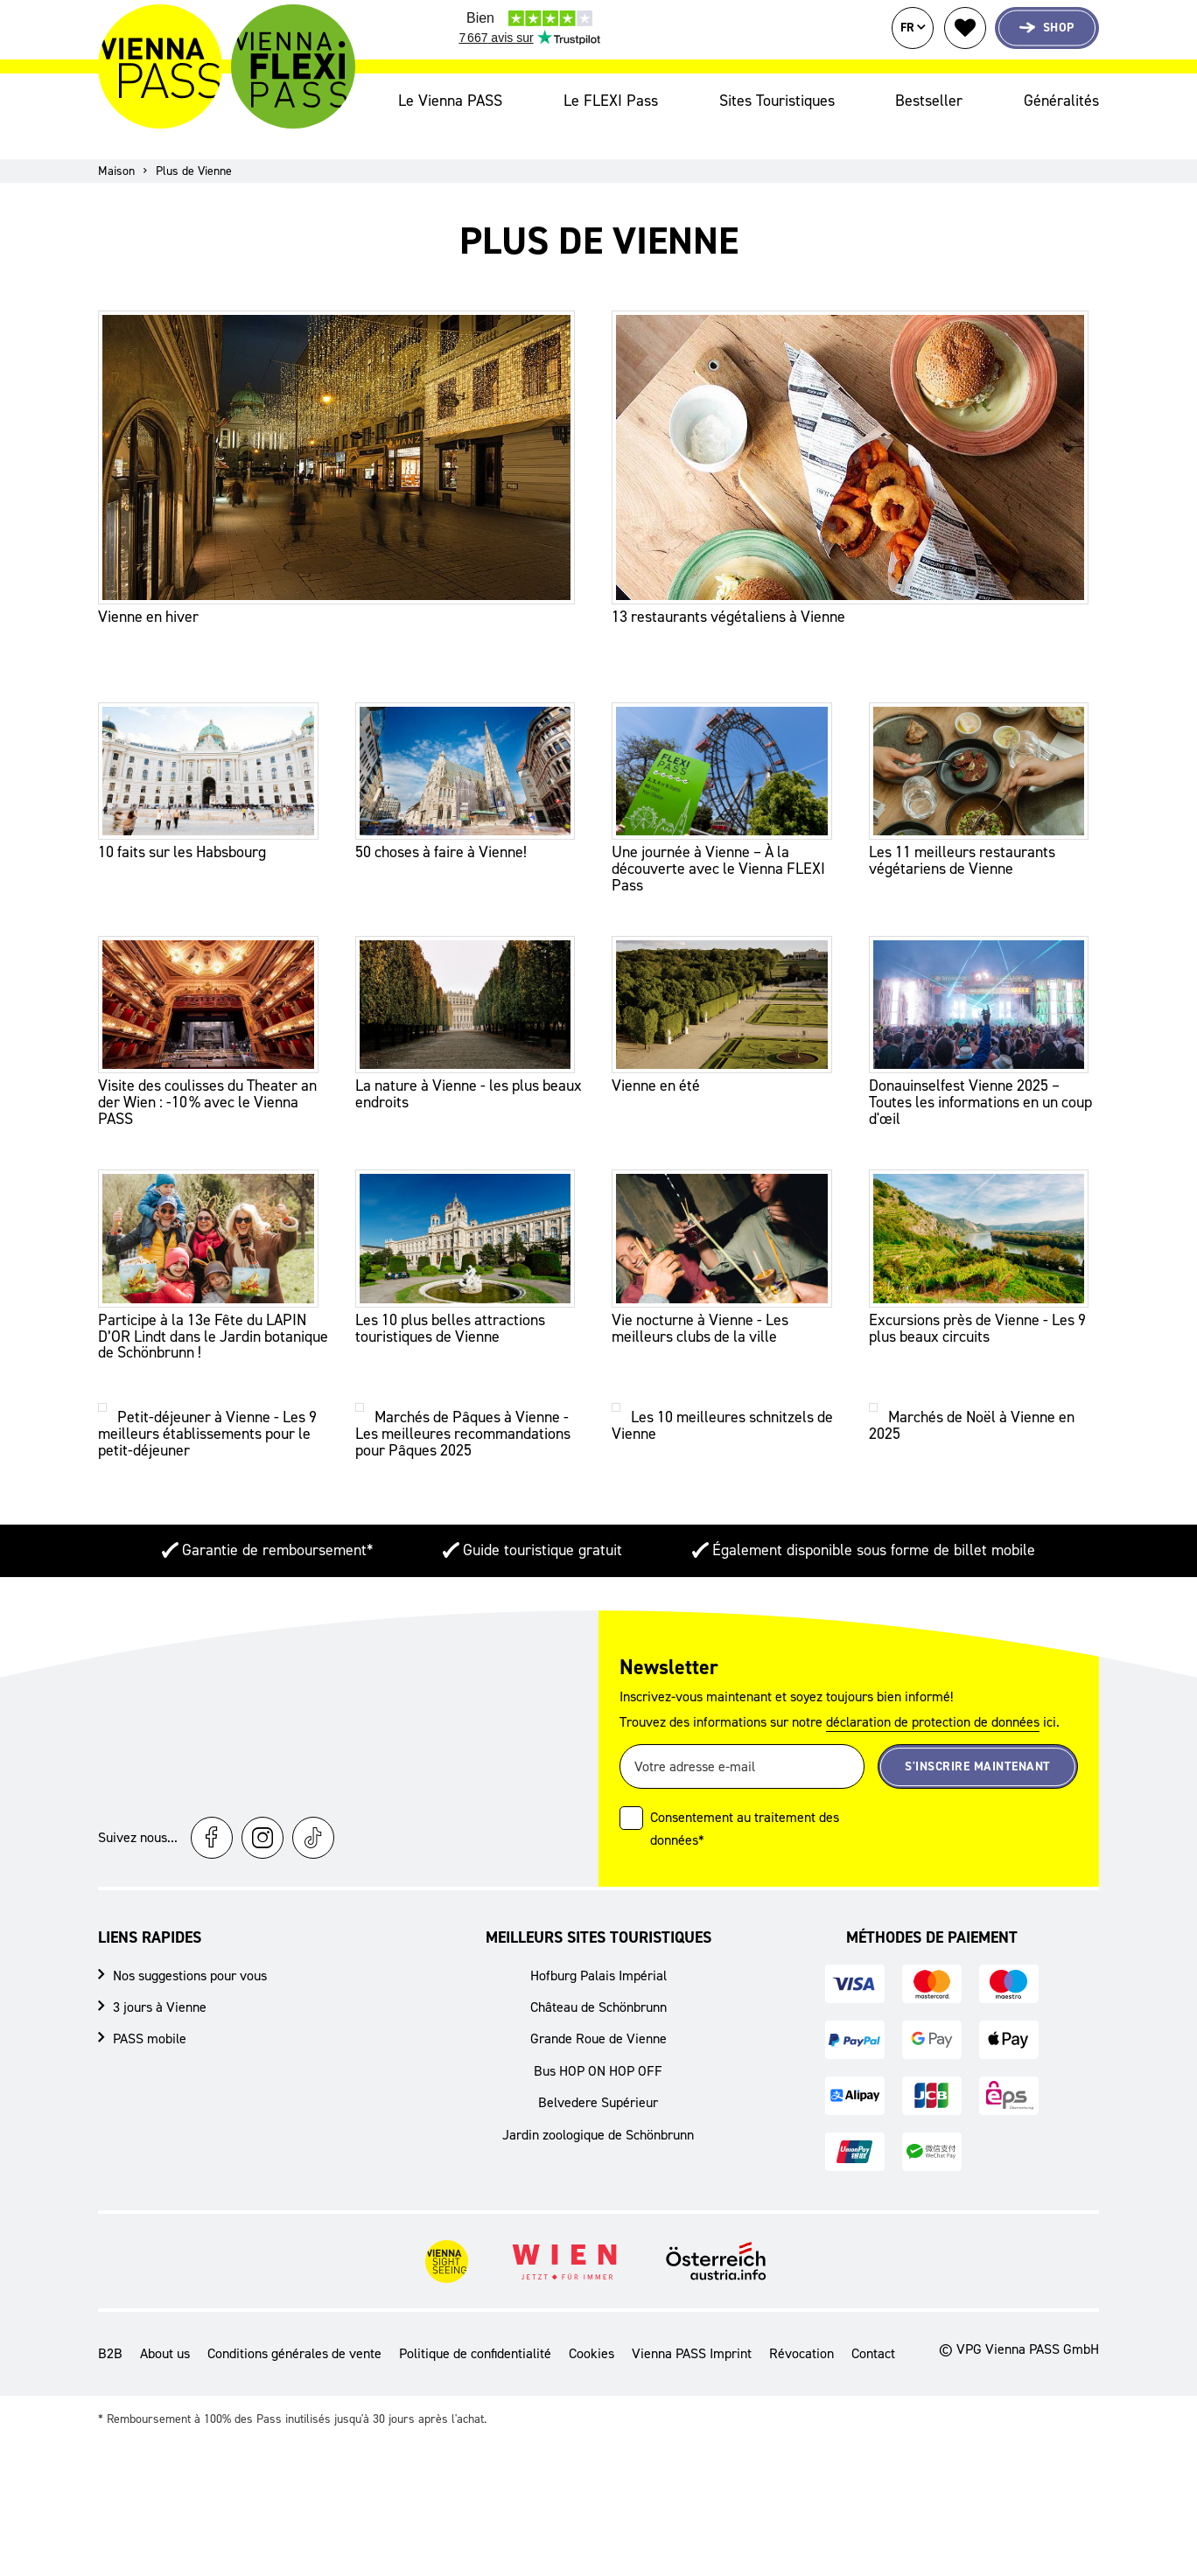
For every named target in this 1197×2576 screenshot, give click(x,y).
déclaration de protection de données (933, 1711)
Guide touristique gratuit (542, 1539)
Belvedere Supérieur (598, 2092)
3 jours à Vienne (159, 1996)
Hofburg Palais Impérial (598, 1964)
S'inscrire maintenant (978, 1755)
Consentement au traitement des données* (744, 1818)
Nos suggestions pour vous (190, 1964)
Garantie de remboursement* (277, 1539)
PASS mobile (149, 2028)
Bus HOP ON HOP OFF (598, 2059)
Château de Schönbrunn (598, 1996)
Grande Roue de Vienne (598, 2028)
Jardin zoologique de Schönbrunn (598, 2123)
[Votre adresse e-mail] (742, 1756)
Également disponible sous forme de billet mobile (873, 1539)
